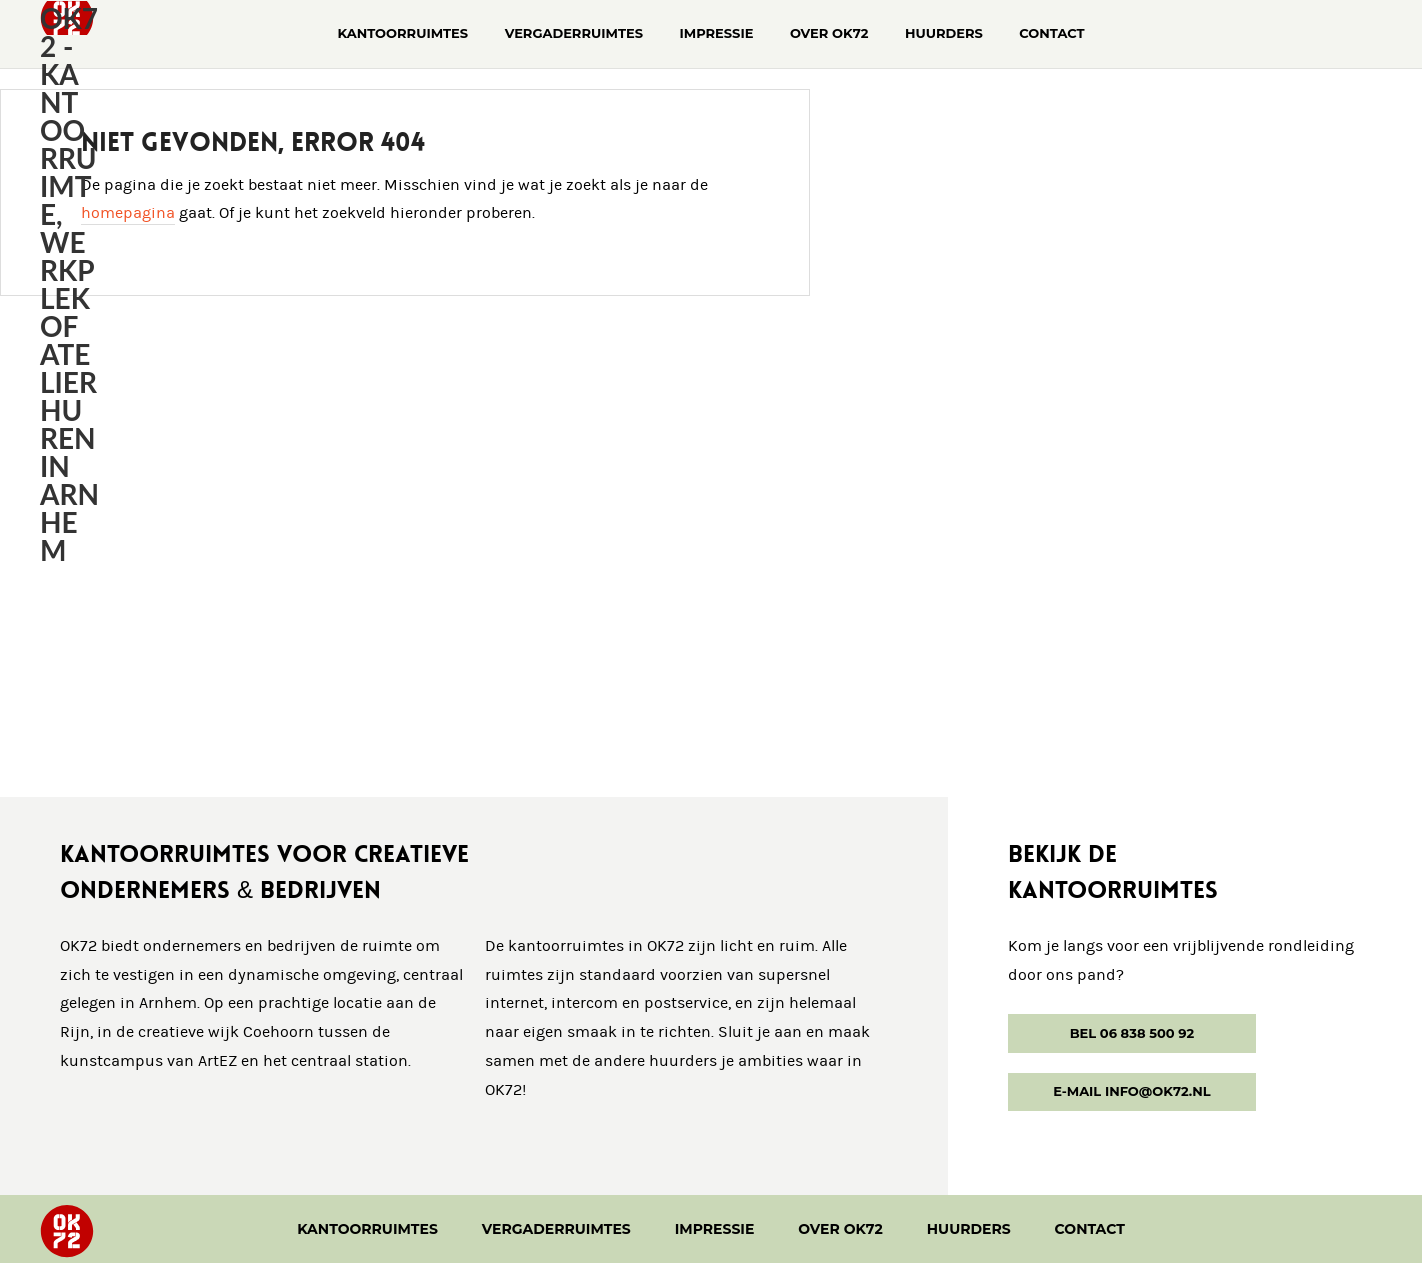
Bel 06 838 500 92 (1132, 1033)
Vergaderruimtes (556, 1229)
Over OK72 (840, 1229)
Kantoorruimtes (367, 1229)
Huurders (969, 1229)
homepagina (128, 213)
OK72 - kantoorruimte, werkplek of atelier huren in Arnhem (69, 284)
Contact (1090, 1229)
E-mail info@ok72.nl (1131, 1091)
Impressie (715, 1229)
